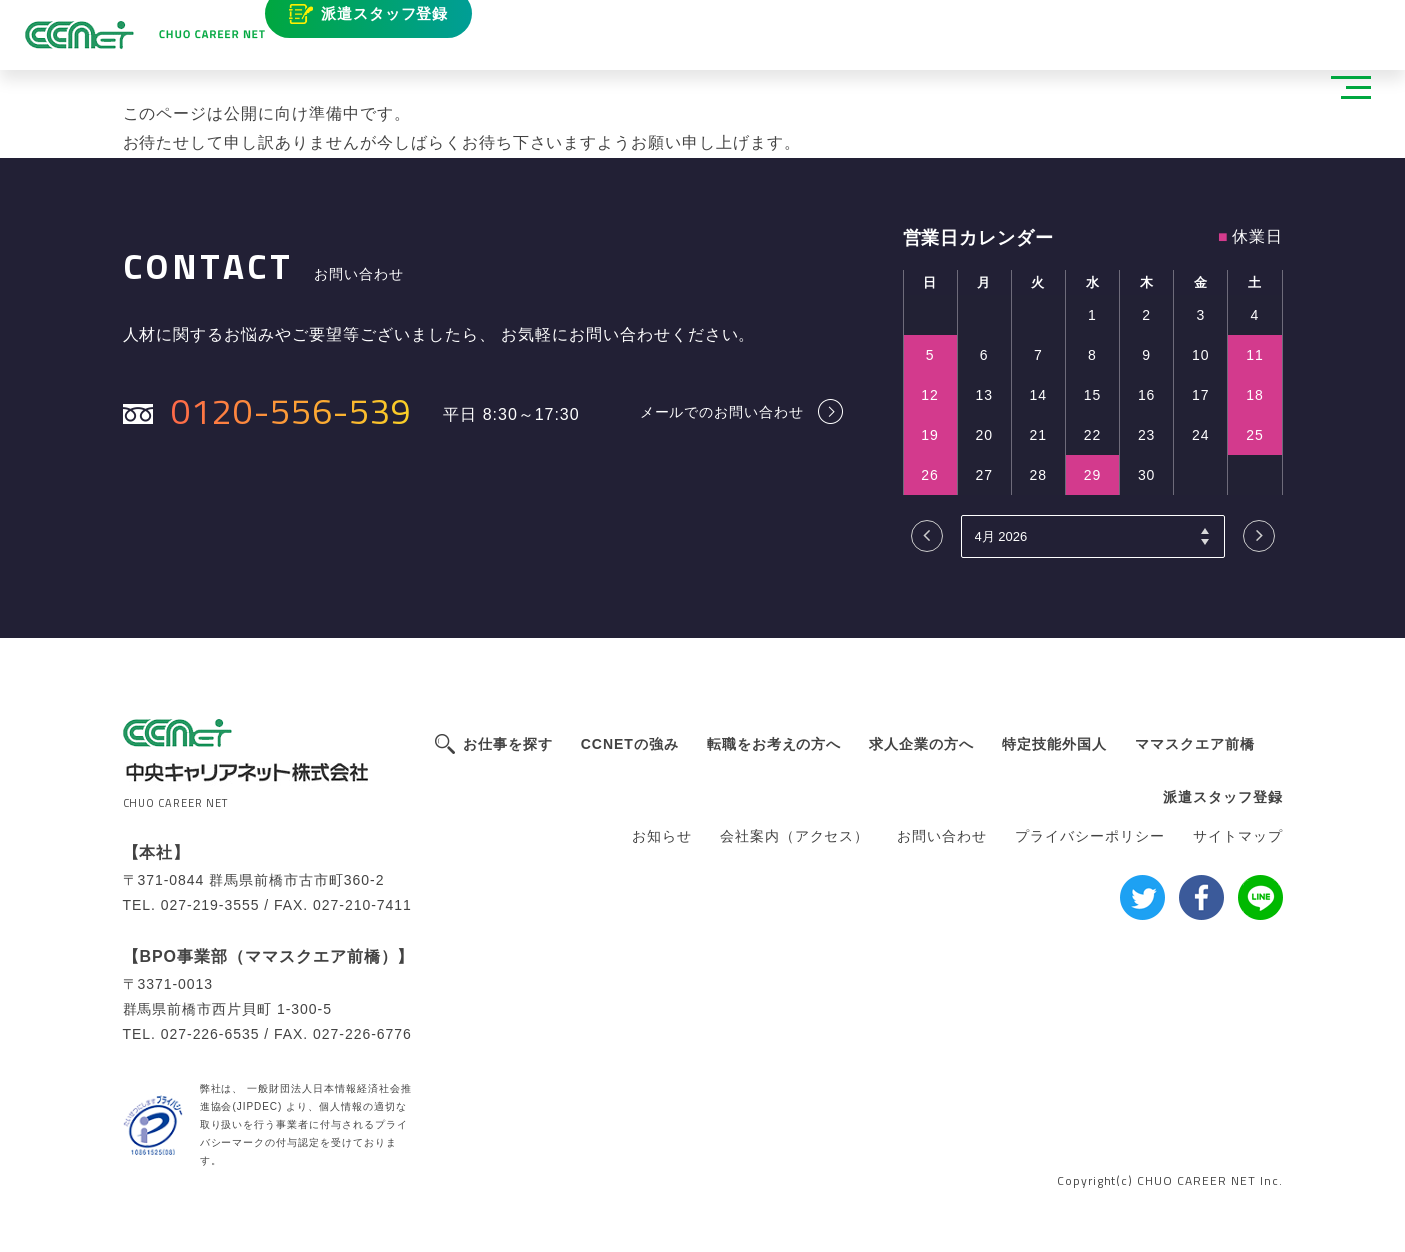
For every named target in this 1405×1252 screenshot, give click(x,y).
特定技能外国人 (1054, 744)
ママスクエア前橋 (1195, 744)
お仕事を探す (508, 744)
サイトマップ (1238, 836)
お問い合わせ (942, 836)
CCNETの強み (630, 744)
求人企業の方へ (921, 744)
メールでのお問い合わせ (722, 411)
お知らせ (662, 836)
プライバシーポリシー (1090, 836)
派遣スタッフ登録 (409, 27)
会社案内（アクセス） (795, 836)
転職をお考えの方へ (774, 744)
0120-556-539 (292, 410)
